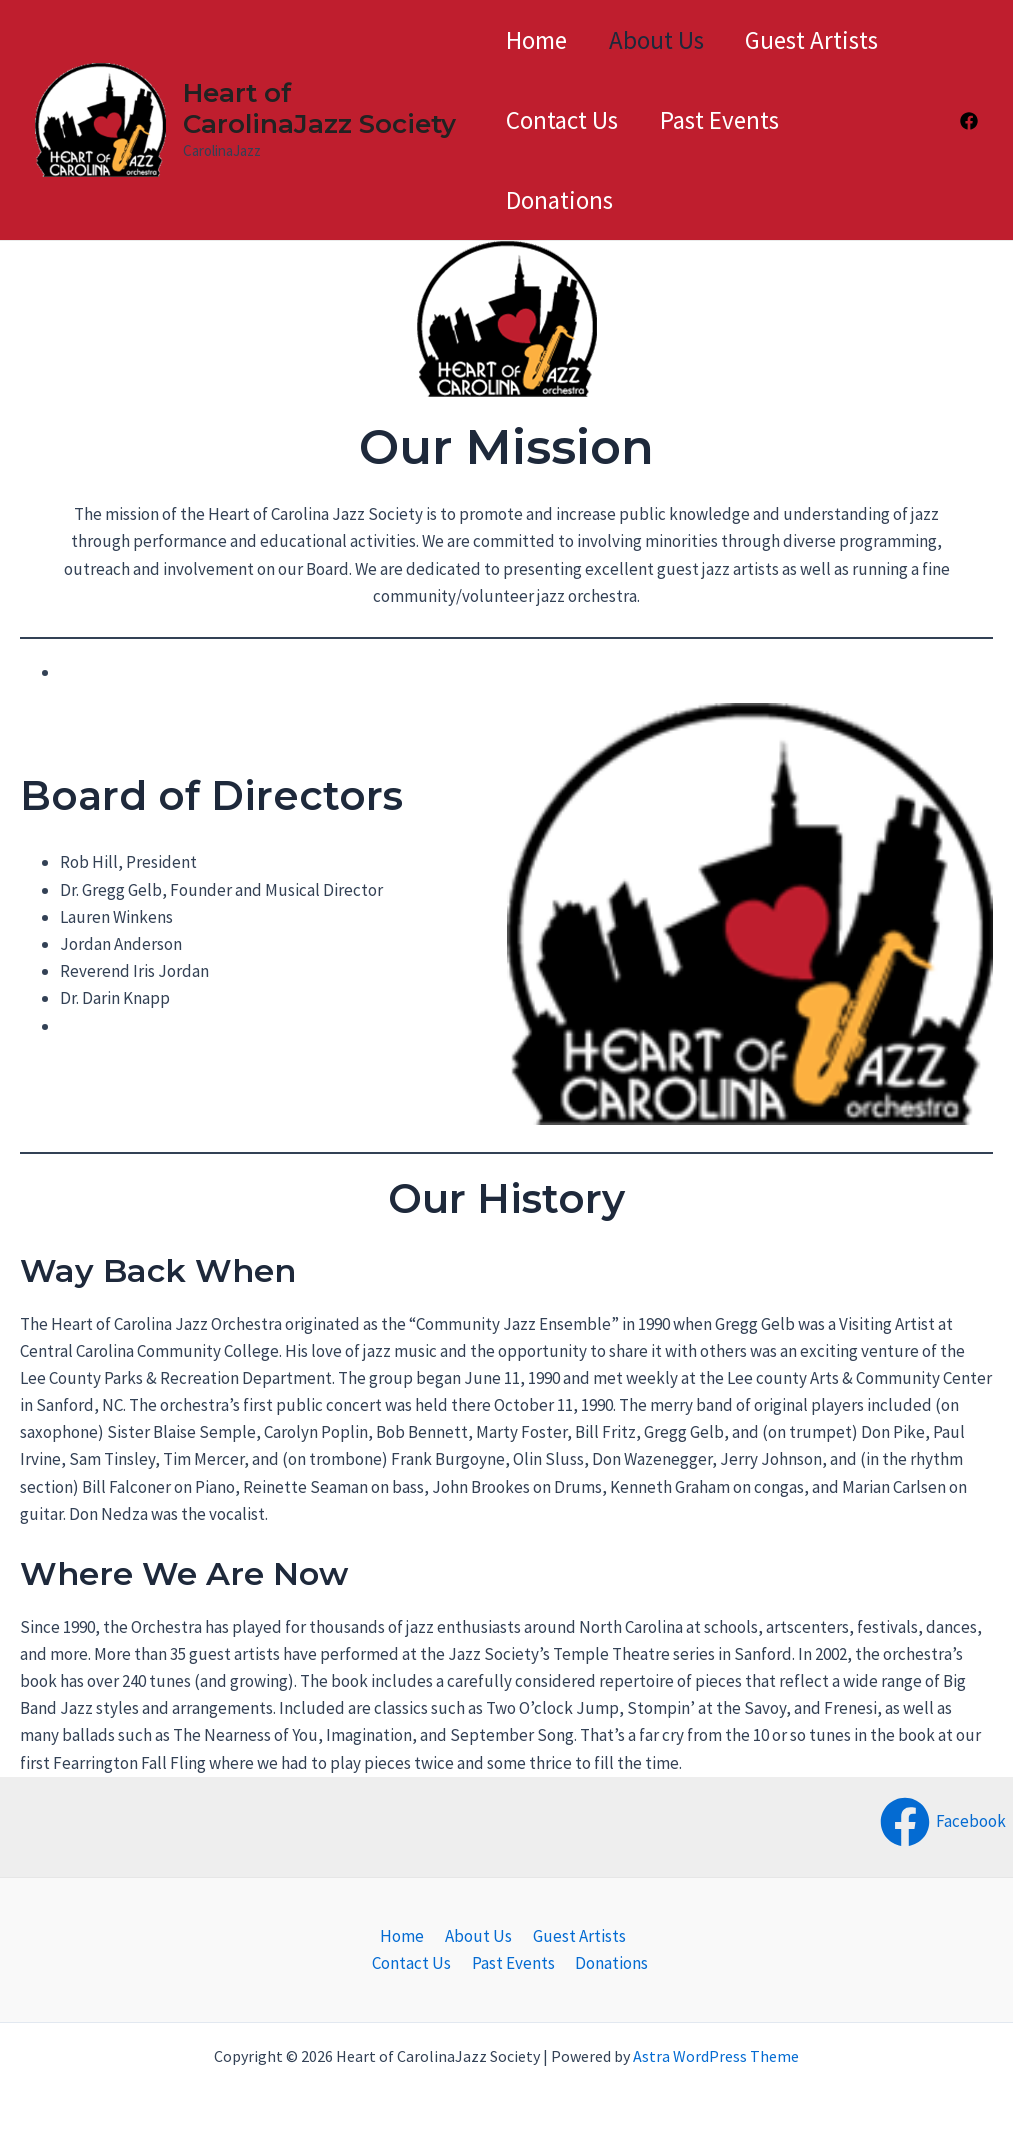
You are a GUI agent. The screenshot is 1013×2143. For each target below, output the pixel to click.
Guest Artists (828, 40)
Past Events (727, 120)
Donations (559, 200)
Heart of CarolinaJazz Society (317, 108)
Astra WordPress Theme (716, 2056)
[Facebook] (969, 121)
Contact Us (562, 120)
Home (536, 40)
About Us (664, 40)
